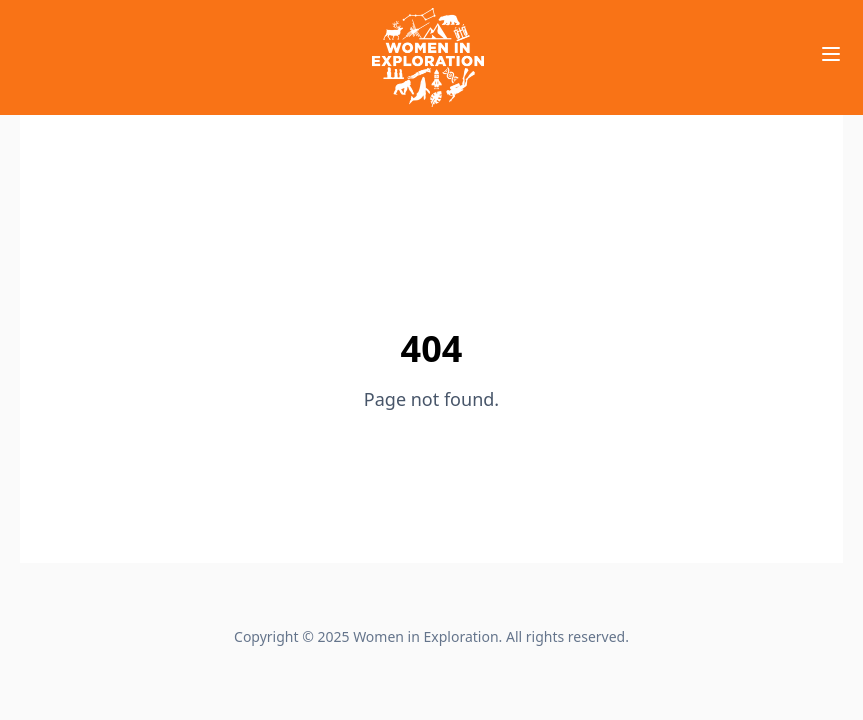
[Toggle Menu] (831, 54)
